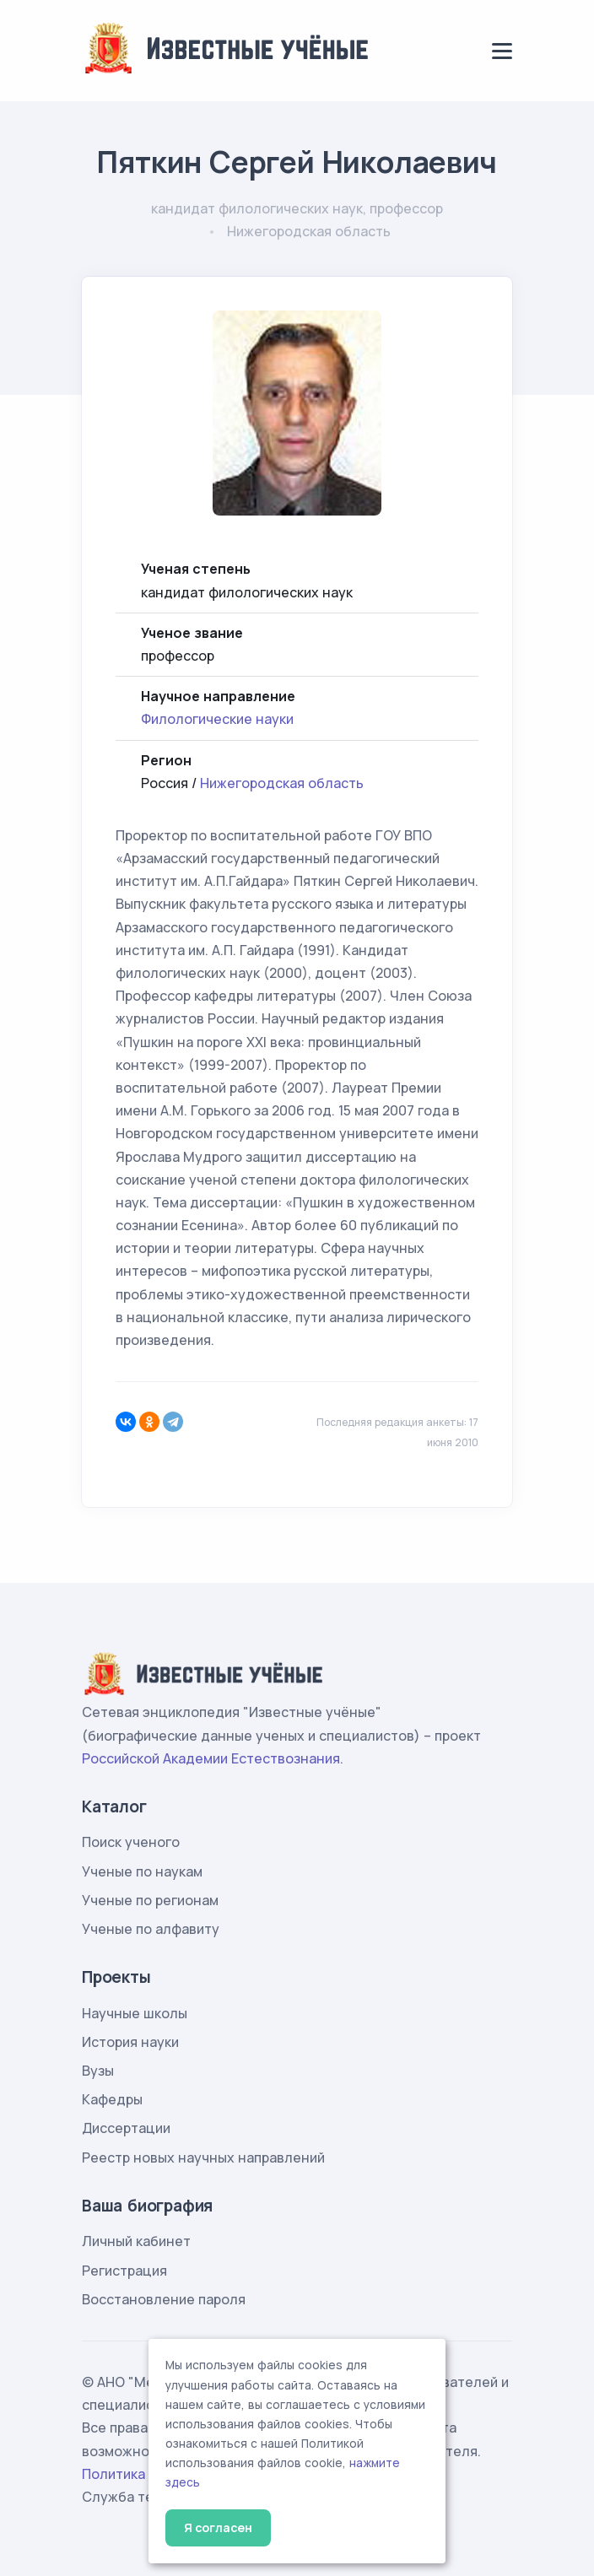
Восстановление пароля (164, 2299)
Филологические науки (217, 719)
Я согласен (218, 2527)
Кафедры (112, 2099)
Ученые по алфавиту (150, 1929)
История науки (130, 2042)
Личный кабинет (136, 2241)
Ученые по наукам (142, 1871)
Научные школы (134, 2013)
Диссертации (126, 2128)
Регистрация (124, 2270)
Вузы (98, 2070)
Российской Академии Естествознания (211, 1758)
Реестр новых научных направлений (203, 2157)
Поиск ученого (131, 1842)
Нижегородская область (282, 783)
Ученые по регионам (150, 1900)
